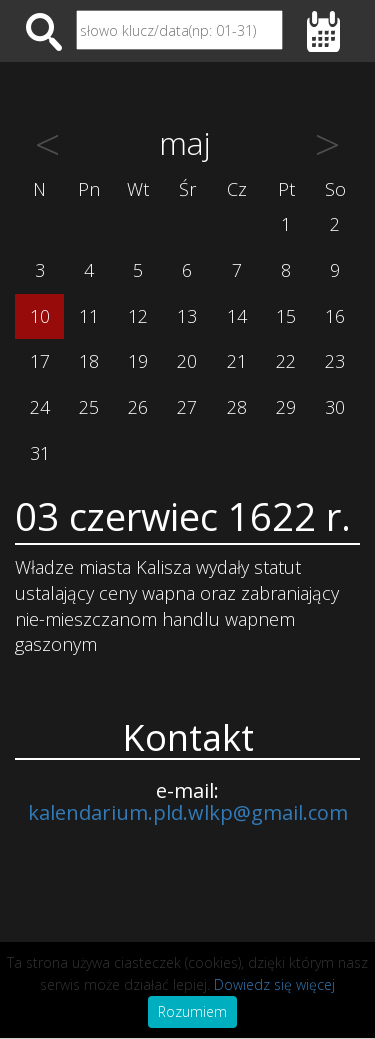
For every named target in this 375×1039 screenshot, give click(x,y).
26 (138, 407)
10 (40, 316)
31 (40, 453)
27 (187, 407)
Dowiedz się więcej (274, 984)
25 (89, 407)
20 (187, 361)
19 (138, 361)
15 (286, 316)
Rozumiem (192, 1011)
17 (40, 361)
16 (335, 316)
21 (237, 361)
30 (335, 407)
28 (237, 407)
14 (237, 316)
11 (89, 316)
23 (335, 361)
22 (286, 361)
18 (89, 361)
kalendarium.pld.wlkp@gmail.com (188, 812)
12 (138, 316)
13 (187, 316)
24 (40, 407)
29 (286, 407)
